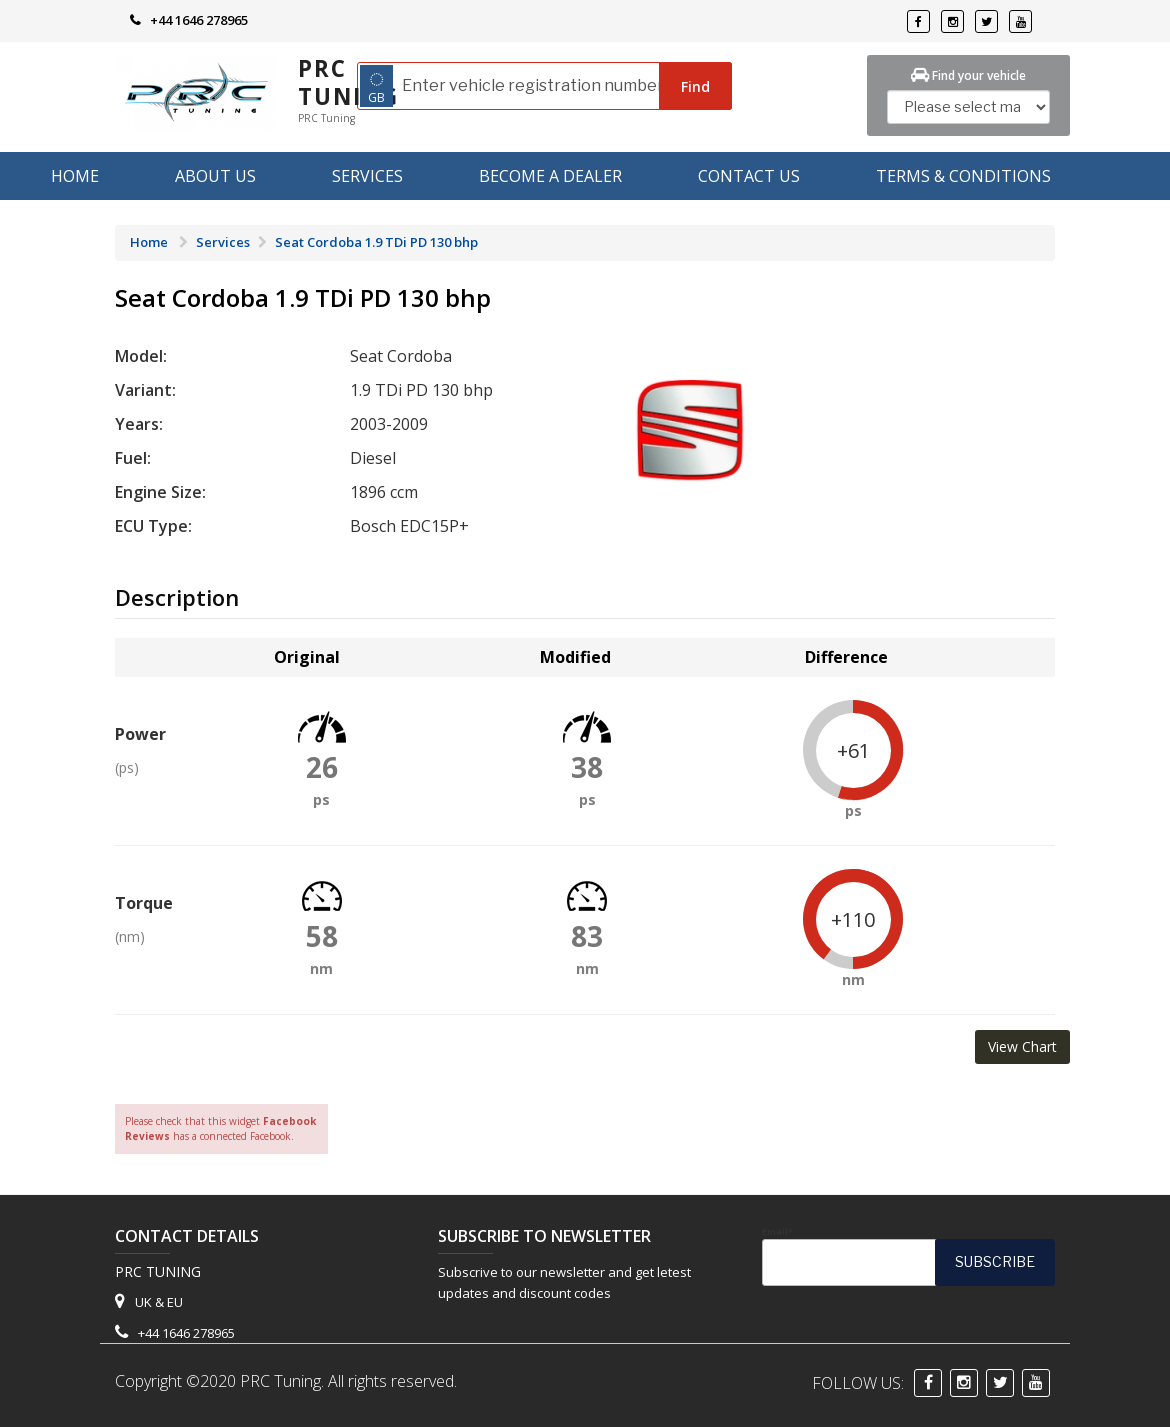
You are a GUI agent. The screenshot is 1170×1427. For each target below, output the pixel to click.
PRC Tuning (348, 82)
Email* (908, 1256)
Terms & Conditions (963, 176)
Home (75, 176)
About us (215, 176)
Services (367, 176)
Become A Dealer (550, 176)
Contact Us (749, 176)
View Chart (1022, 1046)
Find (695, 86)
